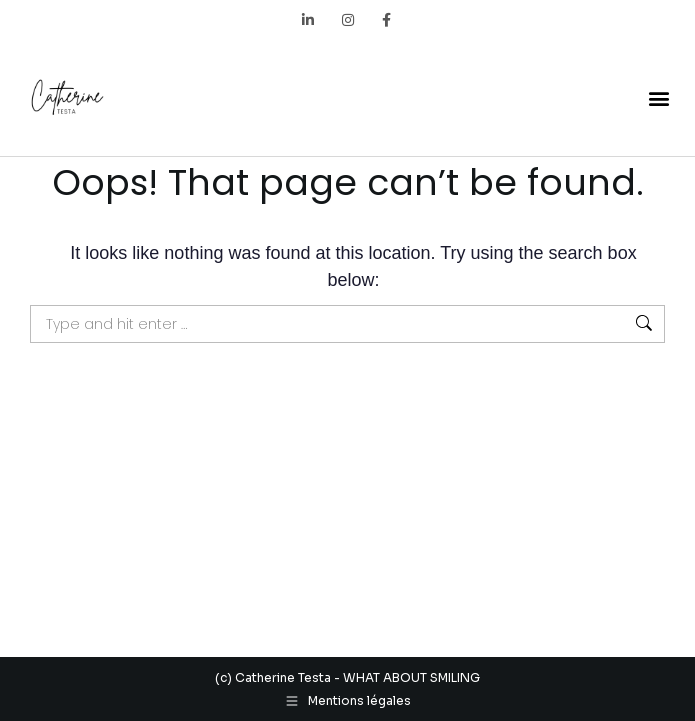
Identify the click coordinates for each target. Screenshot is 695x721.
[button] (658, 97)
